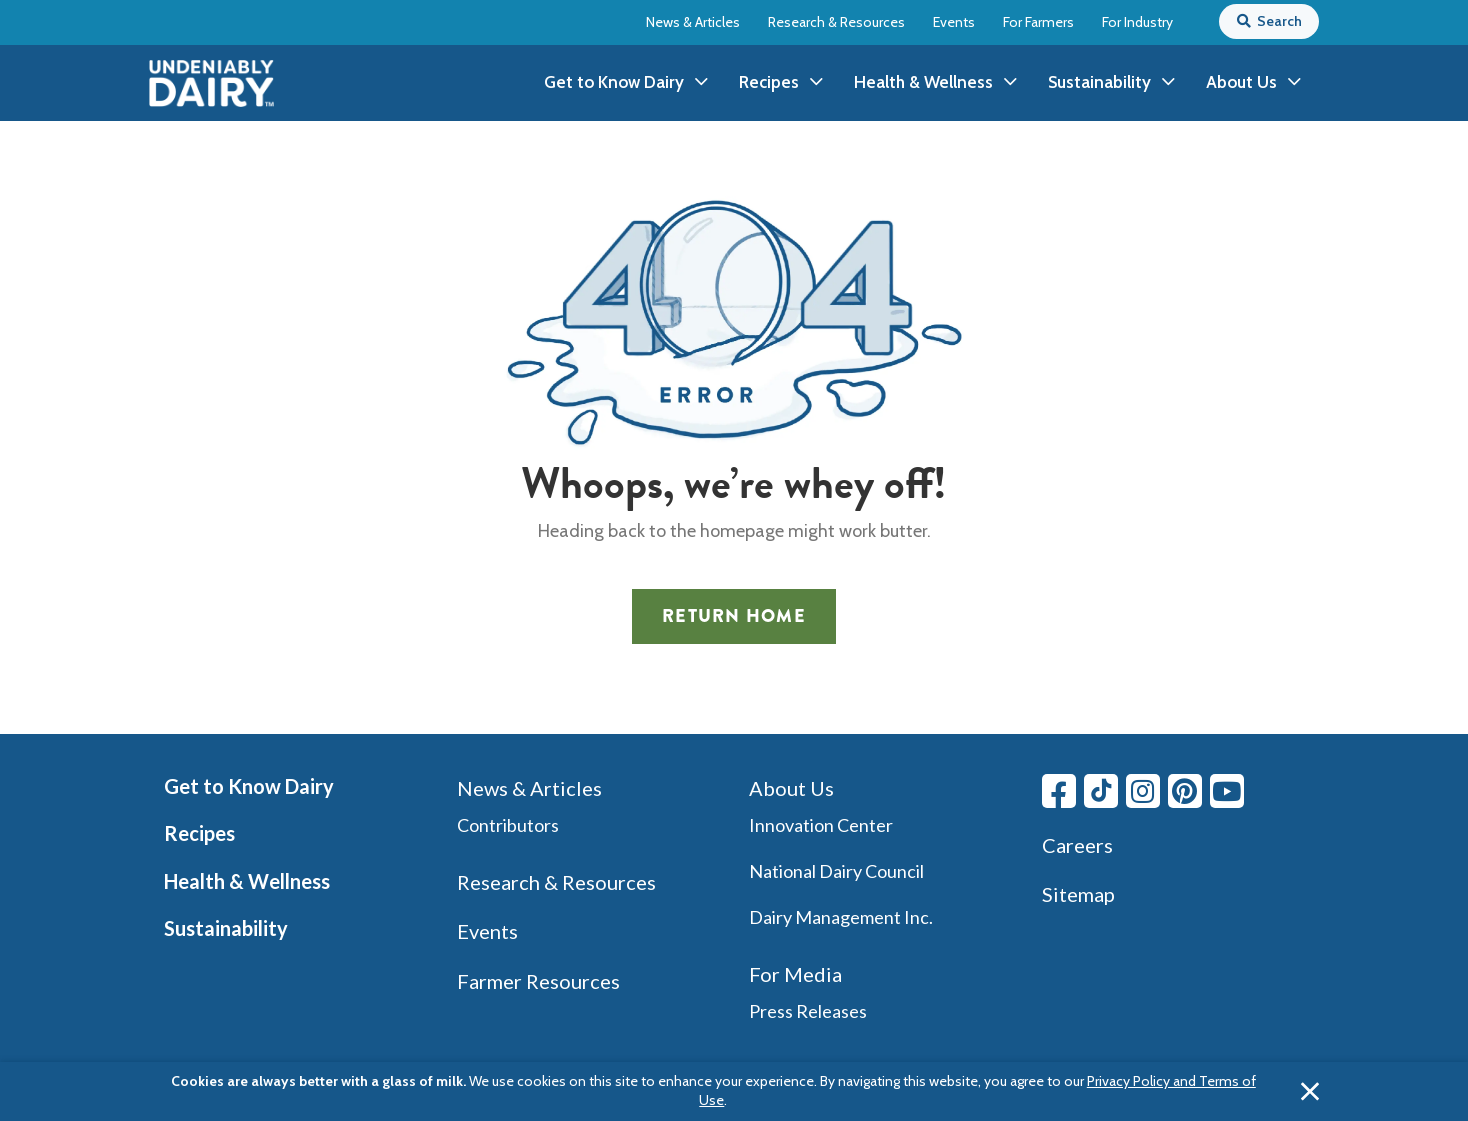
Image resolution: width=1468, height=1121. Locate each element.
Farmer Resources (538, 981)
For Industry (1137, 22)
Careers (1077, 845)
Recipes (199, 833)
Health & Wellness (247, 881)
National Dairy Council (836, 871)
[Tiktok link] (1101, 791)
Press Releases (808, 1011)
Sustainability (226, 928)
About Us (791, 788)
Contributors (508, 825)
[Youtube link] (1227, 791)
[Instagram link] (1143, 791)
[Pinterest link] (1185, 791)
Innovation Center (821, 825)
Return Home (734, 616)
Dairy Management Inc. (841, 917)
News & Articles (693, 22)
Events (954, 22)
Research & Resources (836, 22)
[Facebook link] (1059, 791)
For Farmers (1038, 22)
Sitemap (1078, 894)
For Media (795, 974)
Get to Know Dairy (249, 786)
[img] (211, 83)
